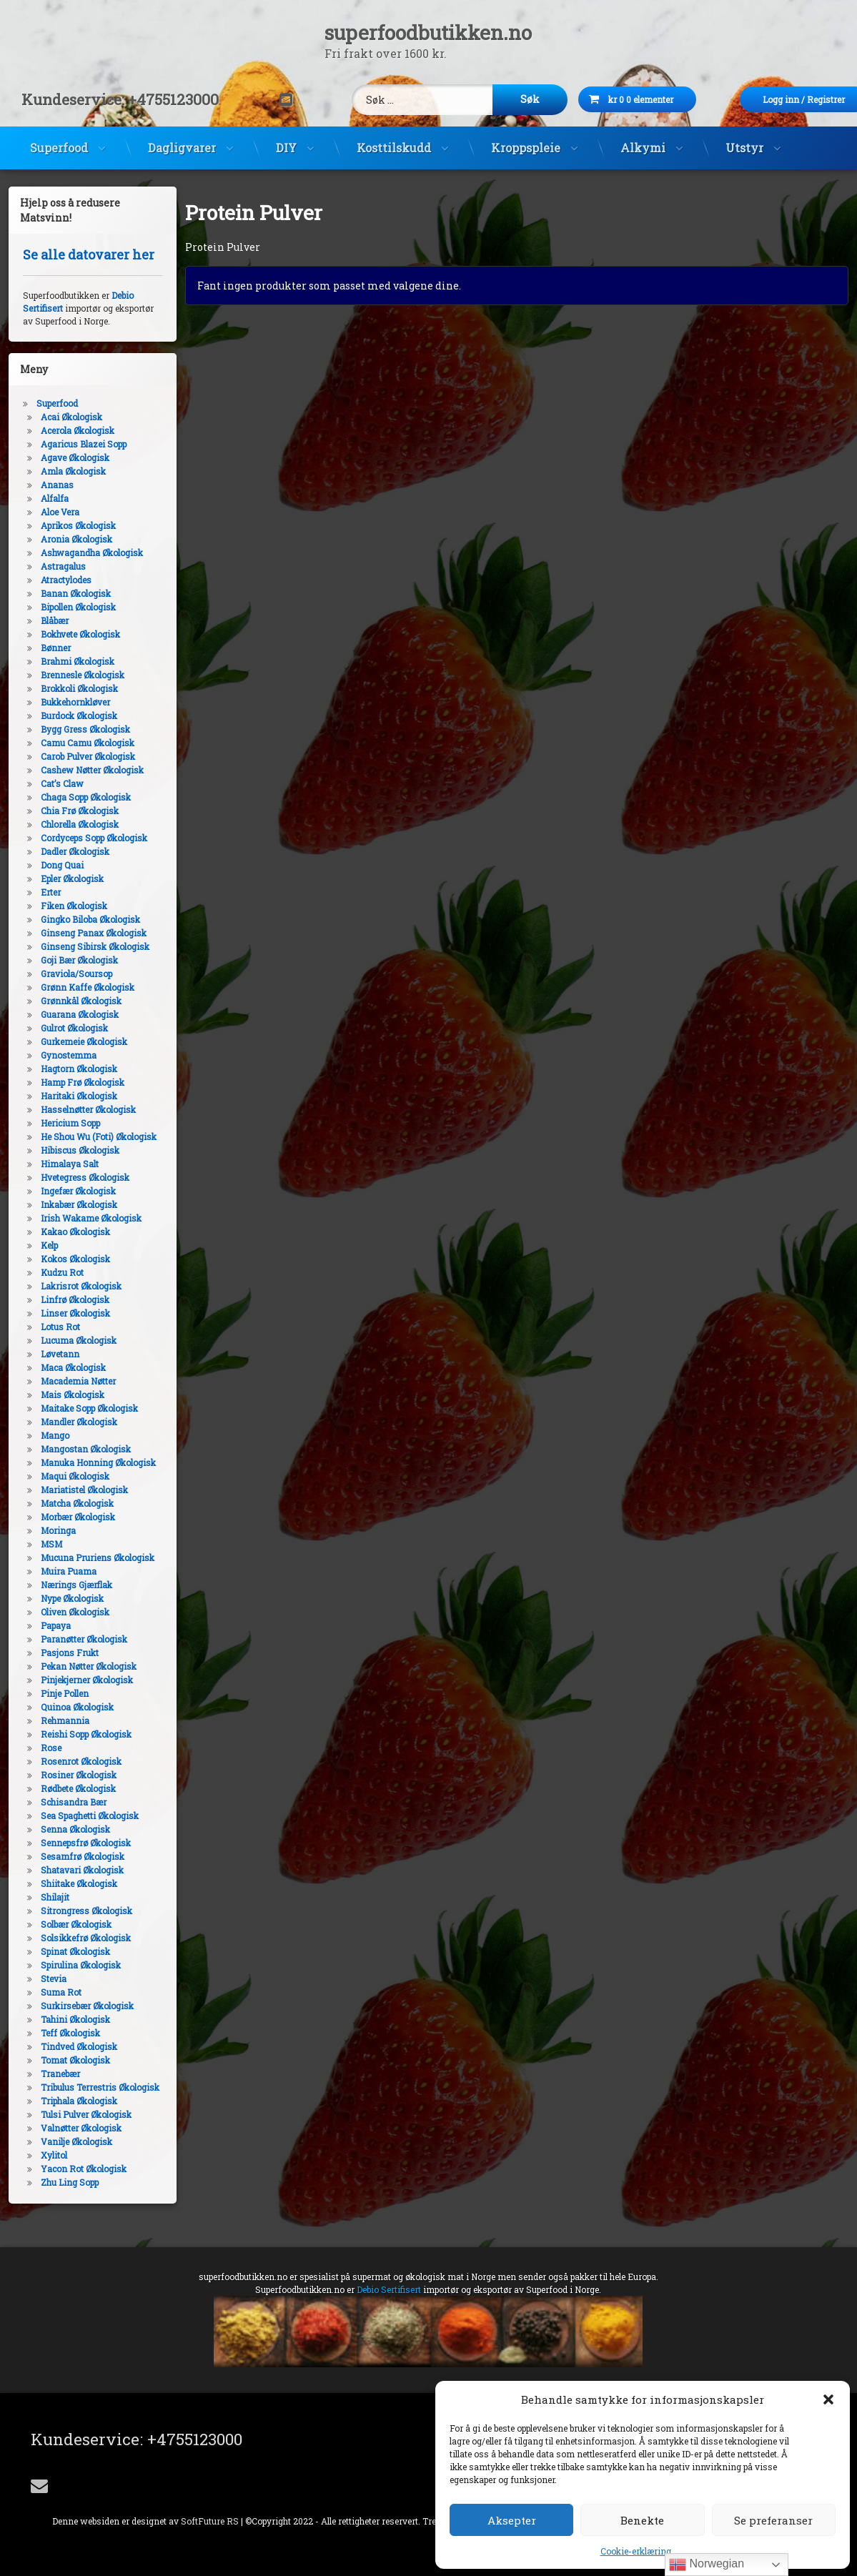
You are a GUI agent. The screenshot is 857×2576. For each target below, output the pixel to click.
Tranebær (49, 2073)
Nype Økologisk (60, 1598)
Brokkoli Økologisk (67, 688)
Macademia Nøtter (66, 1381)
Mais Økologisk (61, 1394)
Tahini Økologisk (64, 2019)
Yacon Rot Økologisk (72, 2168)
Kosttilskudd (394, 136)
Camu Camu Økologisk (76, 742)
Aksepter (511, 2520)
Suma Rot (49, 1992)
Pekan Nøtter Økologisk (77, 1666)
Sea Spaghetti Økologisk (78, 1815)
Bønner (44, 647)
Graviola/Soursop (65, 973)
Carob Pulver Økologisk (76, 756)
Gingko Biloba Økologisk (79, 919)
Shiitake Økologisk (67, 1883)
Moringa (46, 1530)
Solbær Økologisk (64, 1924)
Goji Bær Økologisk (67, 960)
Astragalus (51, 566)
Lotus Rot (49, 1326)
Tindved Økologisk (67, 2046)
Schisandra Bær (62, 1802)
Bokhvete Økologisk (69, 634)
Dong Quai (50, 865)
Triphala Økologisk (67, 2100)
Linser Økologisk (64, 1313)
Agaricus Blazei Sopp (72, 444)
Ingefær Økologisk (66, 1191)
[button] (828, 2399)
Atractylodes (54, 579)
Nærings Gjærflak (65, 1584)
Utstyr (744, 136)
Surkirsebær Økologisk (75, 2005)
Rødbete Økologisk (66, 1788)
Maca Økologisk (61, 1367)
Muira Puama (57, 1571)
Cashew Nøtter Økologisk (80, 770)
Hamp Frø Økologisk (71, 1082)
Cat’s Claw (50, 783)
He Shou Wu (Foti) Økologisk (87, 1136)
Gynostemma (57, 1055)
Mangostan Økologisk (74, 1449)
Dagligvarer (182, 136)
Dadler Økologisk (63, 851)
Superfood (59, 136)
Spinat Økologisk (64, 1951)
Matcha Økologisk (65, 1503)
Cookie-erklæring (635, 2551)
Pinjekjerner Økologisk (75, 1679)
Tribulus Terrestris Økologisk (88, 2087)
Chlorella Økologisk (68, 824)
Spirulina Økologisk (69, 1965)
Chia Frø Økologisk (68, 810)
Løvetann (48, 1353)
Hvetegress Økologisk (73, 1177)
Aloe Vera (48, 511)
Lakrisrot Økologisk (69, 1286)
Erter (39, 892)
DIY (286, 136)
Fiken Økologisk (62, 905)
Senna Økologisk (64, 1829)
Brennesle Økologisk (71, 674)
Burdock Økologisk (67, 715)
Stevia (42, 1978)
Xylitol (42, 2155)
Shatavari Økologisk (70, 1870)
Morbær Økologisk (66, 1516)
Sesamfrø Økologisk (71, 1856)
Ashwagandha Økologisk (80, 552)
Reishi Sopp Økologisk (74, 1734)
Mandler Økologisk (67, 1421)
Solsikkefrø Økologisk (74, 1937)
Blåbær (43, 620)
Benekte (642, 2520)
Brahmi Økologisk (66, 661)
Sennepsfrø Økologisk (74, 1842)
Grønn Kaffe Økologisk (76, 987)
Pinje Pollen (53, 1693)
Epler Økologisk (60, 878)
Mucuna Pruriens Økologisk (86, 1557)
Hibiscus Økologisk (68, 1150)
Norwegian (706, 2564)
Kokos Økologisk (64, 1258)
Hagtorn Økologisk (67, 1068)
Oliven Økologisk (63, 1612)
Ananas (45, 484)
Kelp (37, 1245)
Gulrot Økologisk (62, 1028)
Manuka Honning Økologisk (86, 1462)
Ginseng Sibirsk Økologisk (83, 946)
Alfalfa (43, 498)
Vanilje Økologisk (65, 2141)
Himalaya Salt (58, 1163)
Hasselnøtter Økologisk (76, 1109)
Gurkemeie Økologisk (72, 1041)
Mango (43, 1435)
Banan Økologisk (64, 593)
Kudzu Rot (50, 1272)
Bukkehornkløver (64, 702)
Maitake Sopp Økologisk (78, 1408)
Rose (39, 1747)
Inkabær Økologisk (67, 1204)
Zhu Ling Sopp (58, 2182)
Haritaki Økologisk (67, 1095)
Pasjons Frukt (58, 1652)
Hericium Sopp (59, 1123)
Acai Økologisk (60, 416)
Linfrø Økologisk (63, 1299)
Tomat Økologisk (64, 2060)
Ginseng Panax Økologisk (82, 932)
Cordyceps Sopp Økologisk (82, 837)
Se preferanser (773, 2520)
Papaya (44, 1625)
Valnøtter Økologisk (69, 2128)
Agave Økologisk (63, 457)
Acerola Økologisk (66, 430)
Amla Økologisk (61, 471)
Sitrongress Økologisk (75, 1910)
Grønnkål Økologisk (69, 1000)
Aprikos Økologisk (66, 525)
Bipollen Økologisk (66, 607)
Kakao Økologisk (64, 1231)
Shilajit (43, 1897)
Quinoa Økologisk (65, 1707)
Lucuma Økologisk (67, 1340)
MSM (40, 1544)
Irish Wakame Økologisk (79, 1218)
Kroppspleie (525, 136)
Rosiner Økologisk (67, 1774)
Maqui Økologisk (63, 1476)
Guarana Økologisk (68, 1014)
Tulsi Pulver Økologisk (74, 2114)
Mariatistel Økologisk (73, 1489)
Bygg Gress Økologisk (74, 729)
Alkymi (642, 136)
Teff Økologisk (59, 2032)
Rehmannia (53, 1720)
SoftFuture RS (210, 2521)
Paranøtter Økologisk (72, 1639)
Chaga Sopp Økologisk (74, 797)
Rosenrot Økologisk (69, 1761)
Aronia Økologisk (65, 539)
